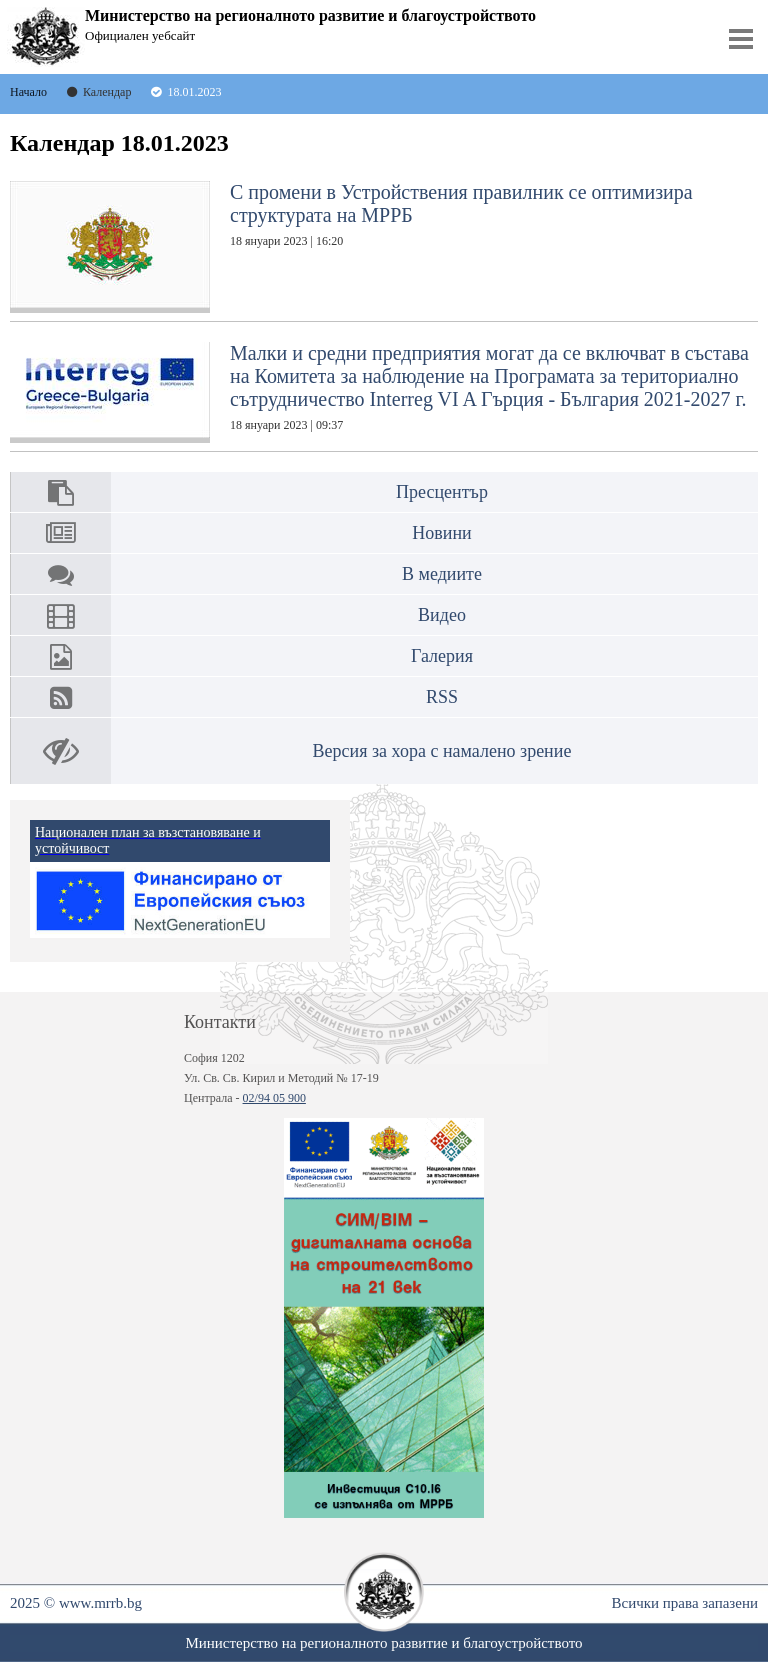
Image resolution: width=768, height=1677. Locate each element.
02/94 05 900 (274, 1098)
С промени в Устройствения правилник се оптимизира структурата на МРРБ (351, 247)
